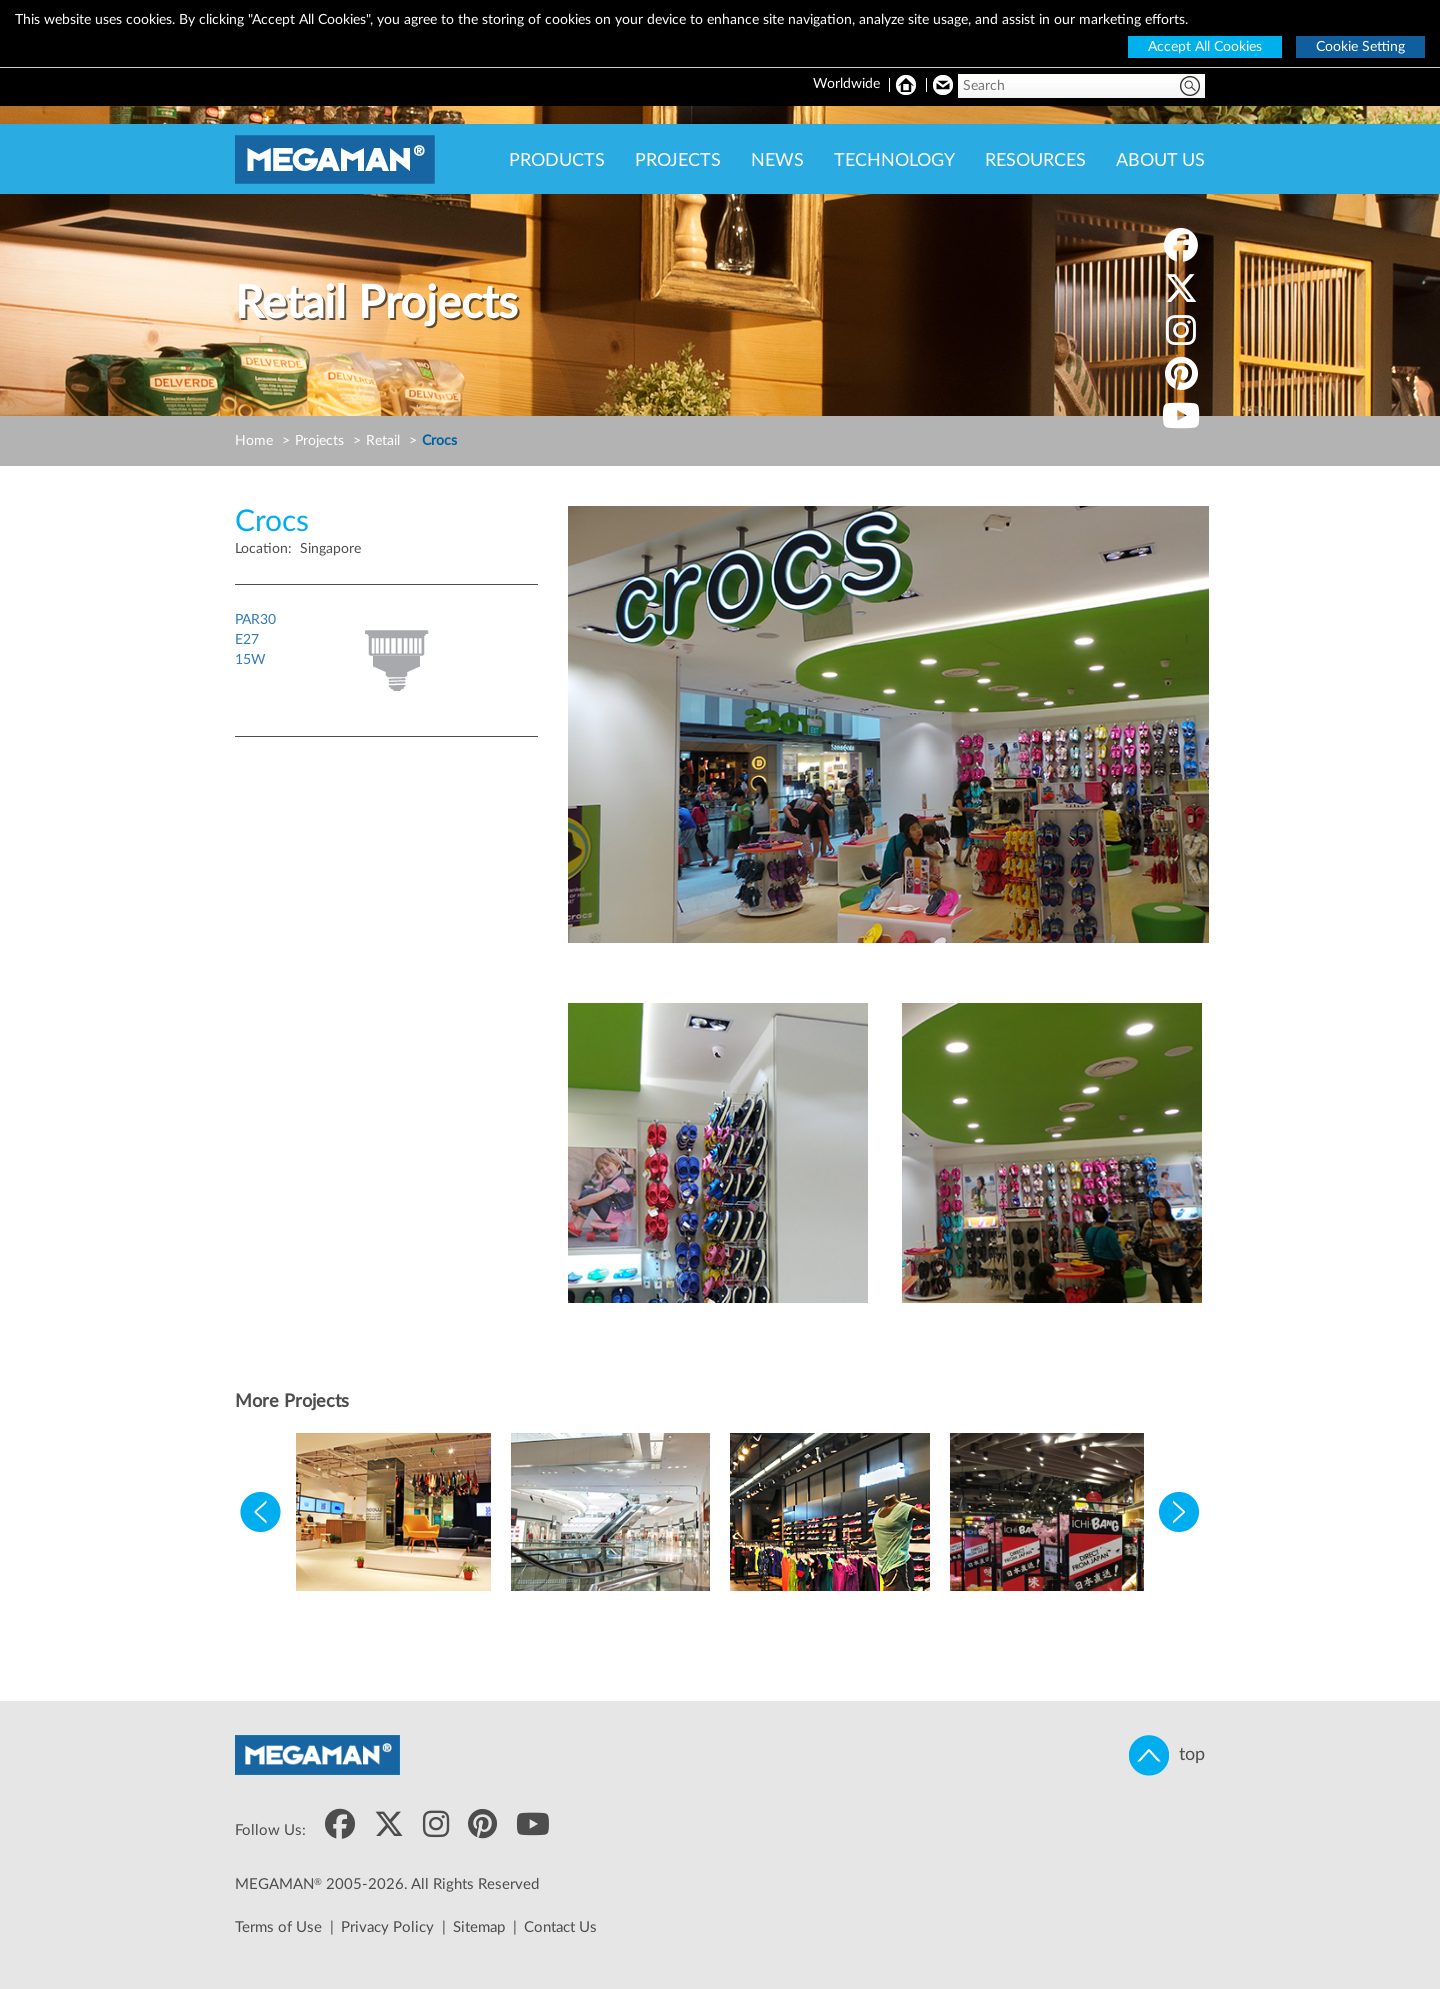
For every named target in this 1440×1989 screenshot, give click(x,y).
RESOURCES (1035, 161)
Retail (383, 441)
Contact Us (560, 1927)
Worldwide (846, 84)
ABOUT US (1160, 161)
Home (254, 441)
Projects (319, 441)
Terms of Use (278, 1927)
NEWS (777, 161)
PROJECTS (678, 161)
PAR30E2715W (255, 640)
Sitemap (479, 1927)
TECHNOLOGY (894, 161)
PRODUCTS (557, 161)
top (1167, 1755)
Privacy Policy (387, 1927)
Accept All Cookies (1205, 47)
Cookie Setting (1360, 47)
